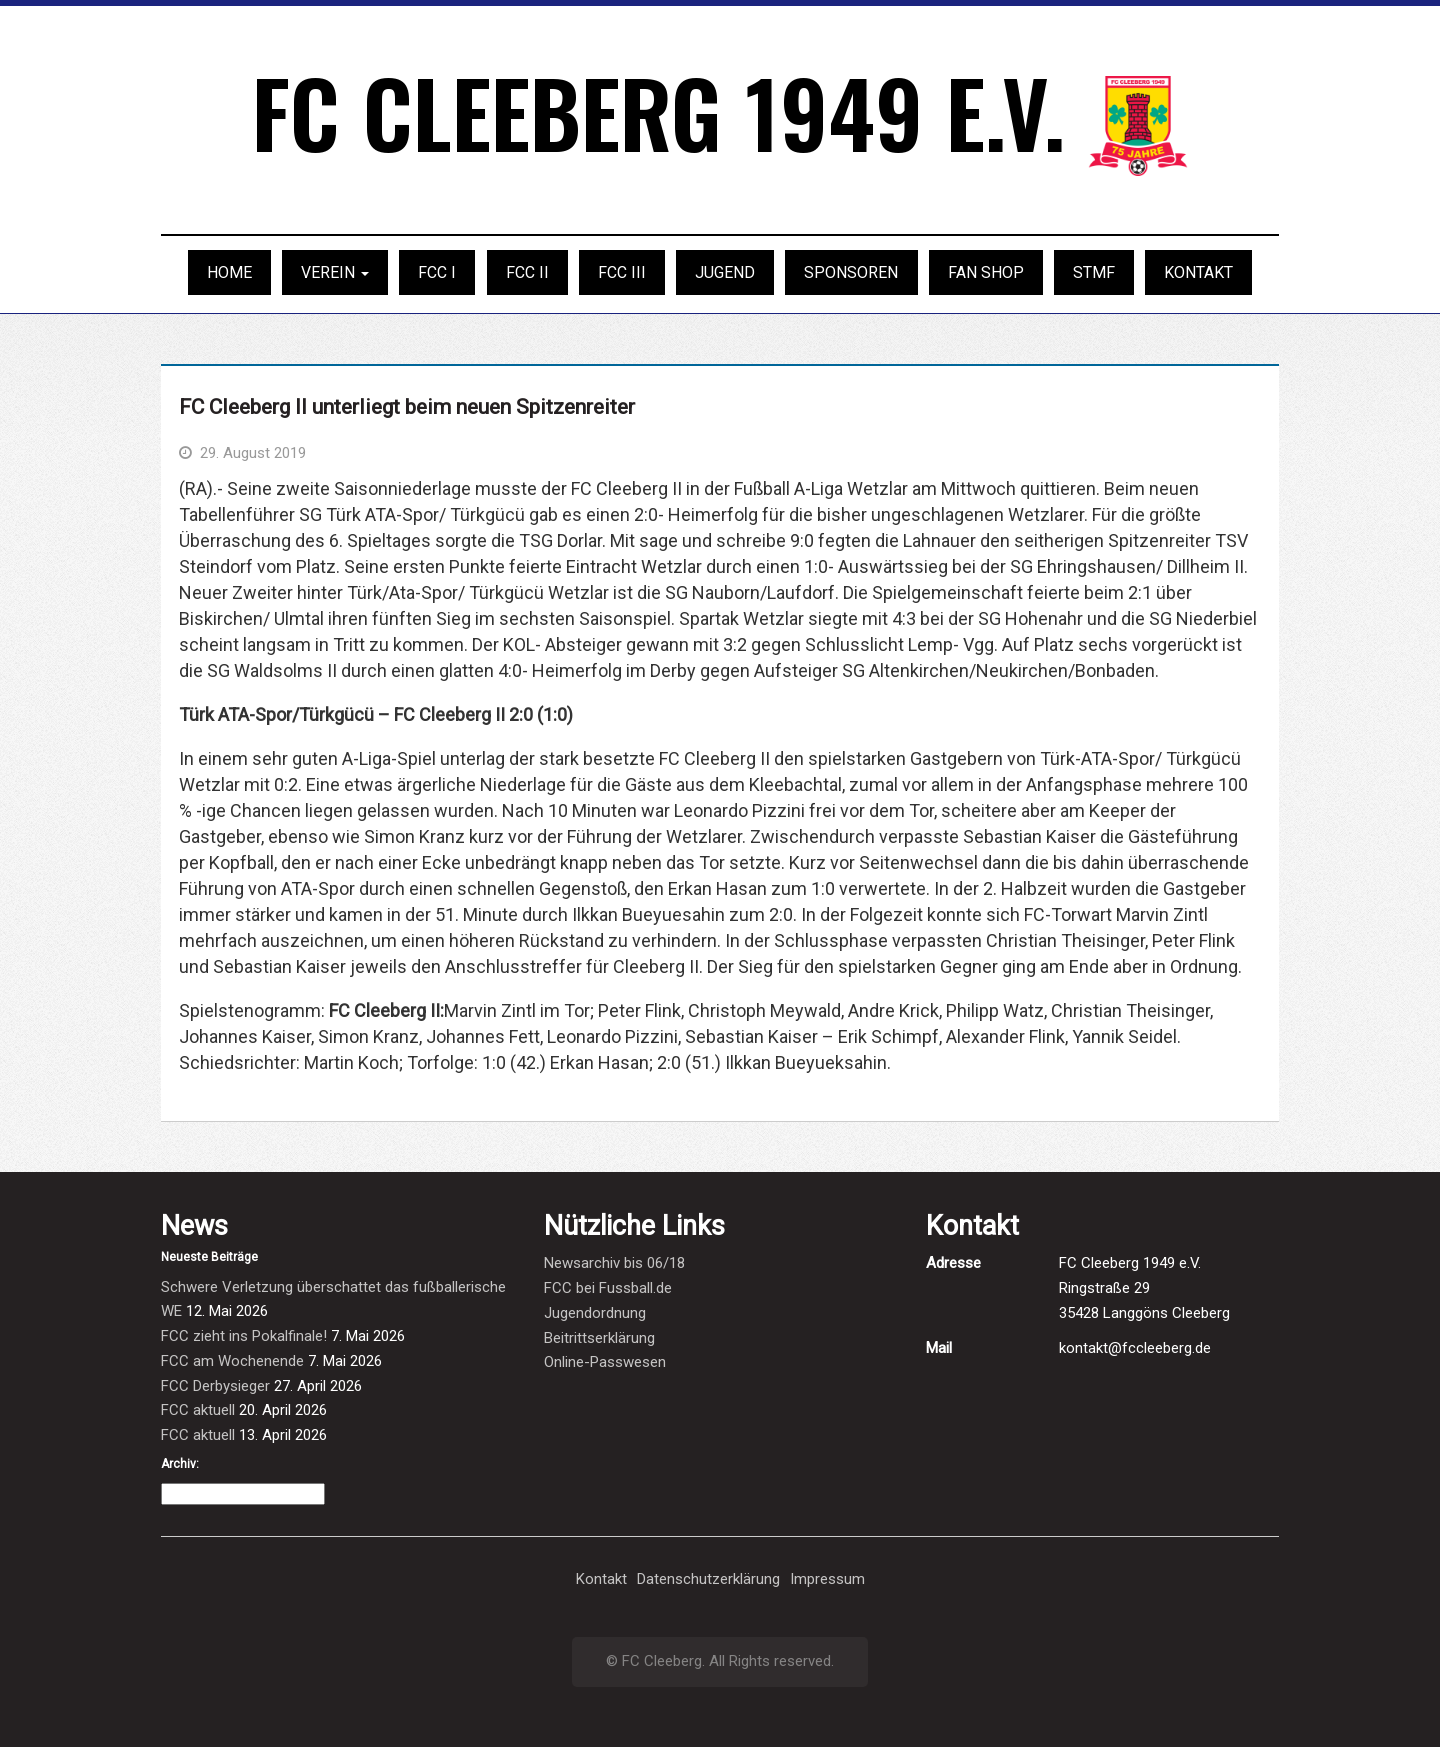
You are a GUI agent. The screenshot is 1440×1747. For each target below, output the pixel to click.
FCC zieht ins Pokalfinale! (244, 1336)
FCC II (527, 272)
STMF (1094, 272)
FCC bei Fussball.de (608, 1288)
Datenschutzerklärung (708, 1579)
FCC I (437, 272)
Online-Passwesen (605, 1362)
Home (229, 272)
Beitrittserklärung (599, 1338)
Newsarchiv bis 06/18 (614, 1263)
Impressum (827, 1579)
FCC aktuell (198, 1410)
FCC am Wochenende (232, 1361)
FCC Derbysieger (215, 1386)
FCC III (622, 272)
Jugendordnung (595, 1313)
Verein (335, 272)
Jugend (725, 272)
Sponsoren (851, 272)
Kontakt (1198, 272)
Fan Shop (986, 272)
